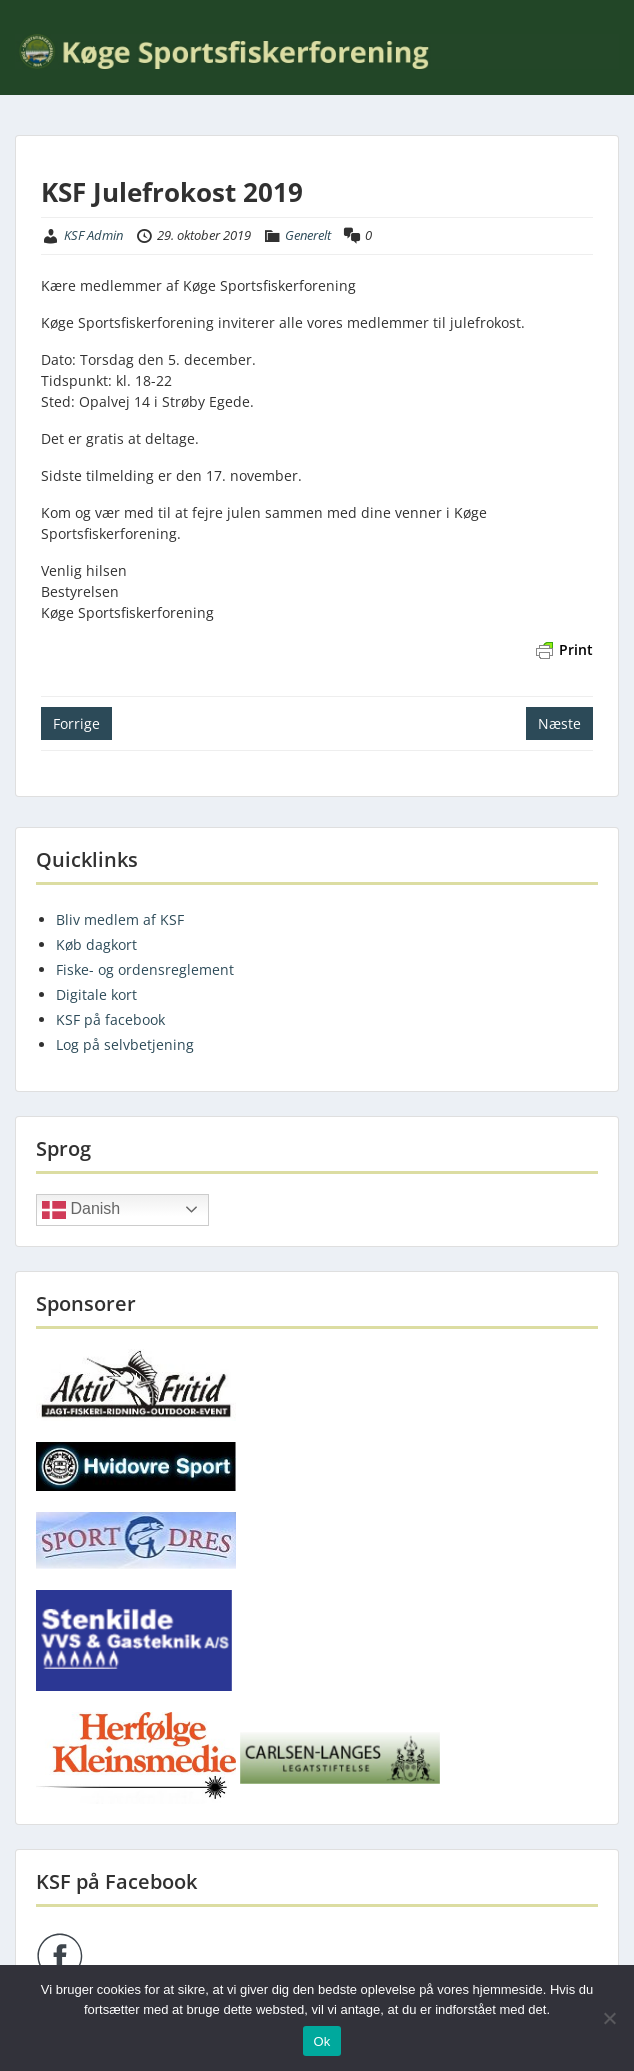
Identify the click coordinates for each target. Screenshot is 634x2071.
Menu (36, 14)
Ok (321, 2041)
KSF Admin (93, 235)
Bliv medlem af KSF (120, 919)
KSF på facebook (110, 1019)
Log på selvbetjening (125, 1044)
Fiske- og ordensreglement (145, 969)
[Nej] (609, 2018)
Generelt (308, 235)
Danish (81, 1210)
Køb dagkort (96, 944)
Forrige (76, 723)
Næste (559, 723)
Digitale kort (96, 994)
